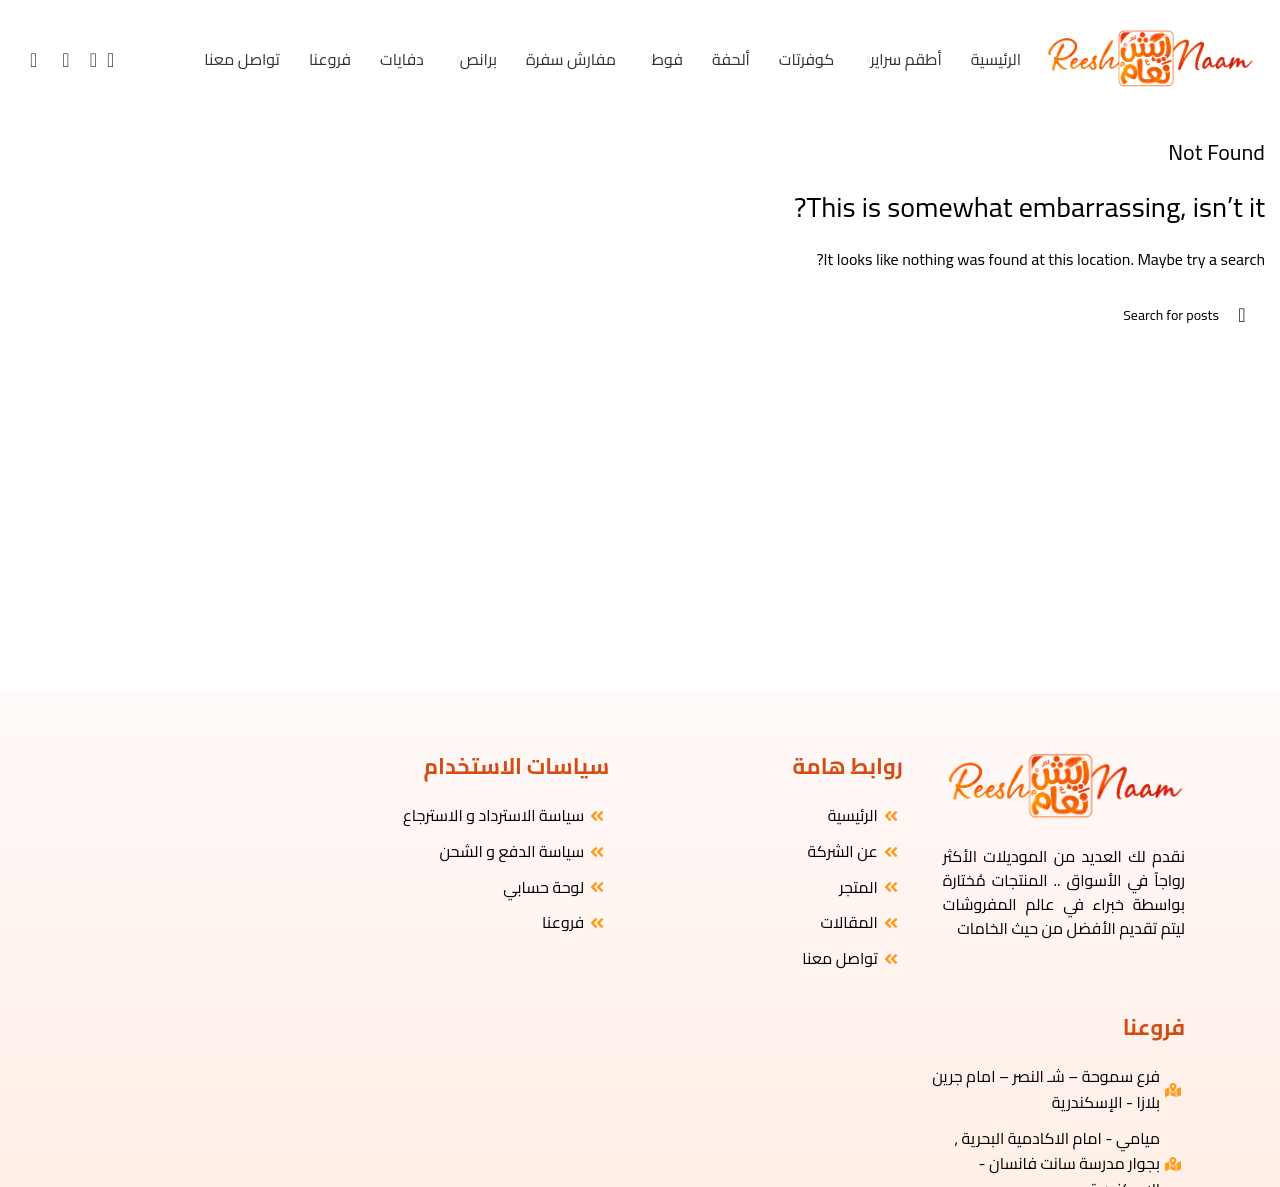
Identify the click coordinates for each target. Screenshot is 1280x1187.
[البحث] (117, 60)
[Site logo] (1149, 58)
